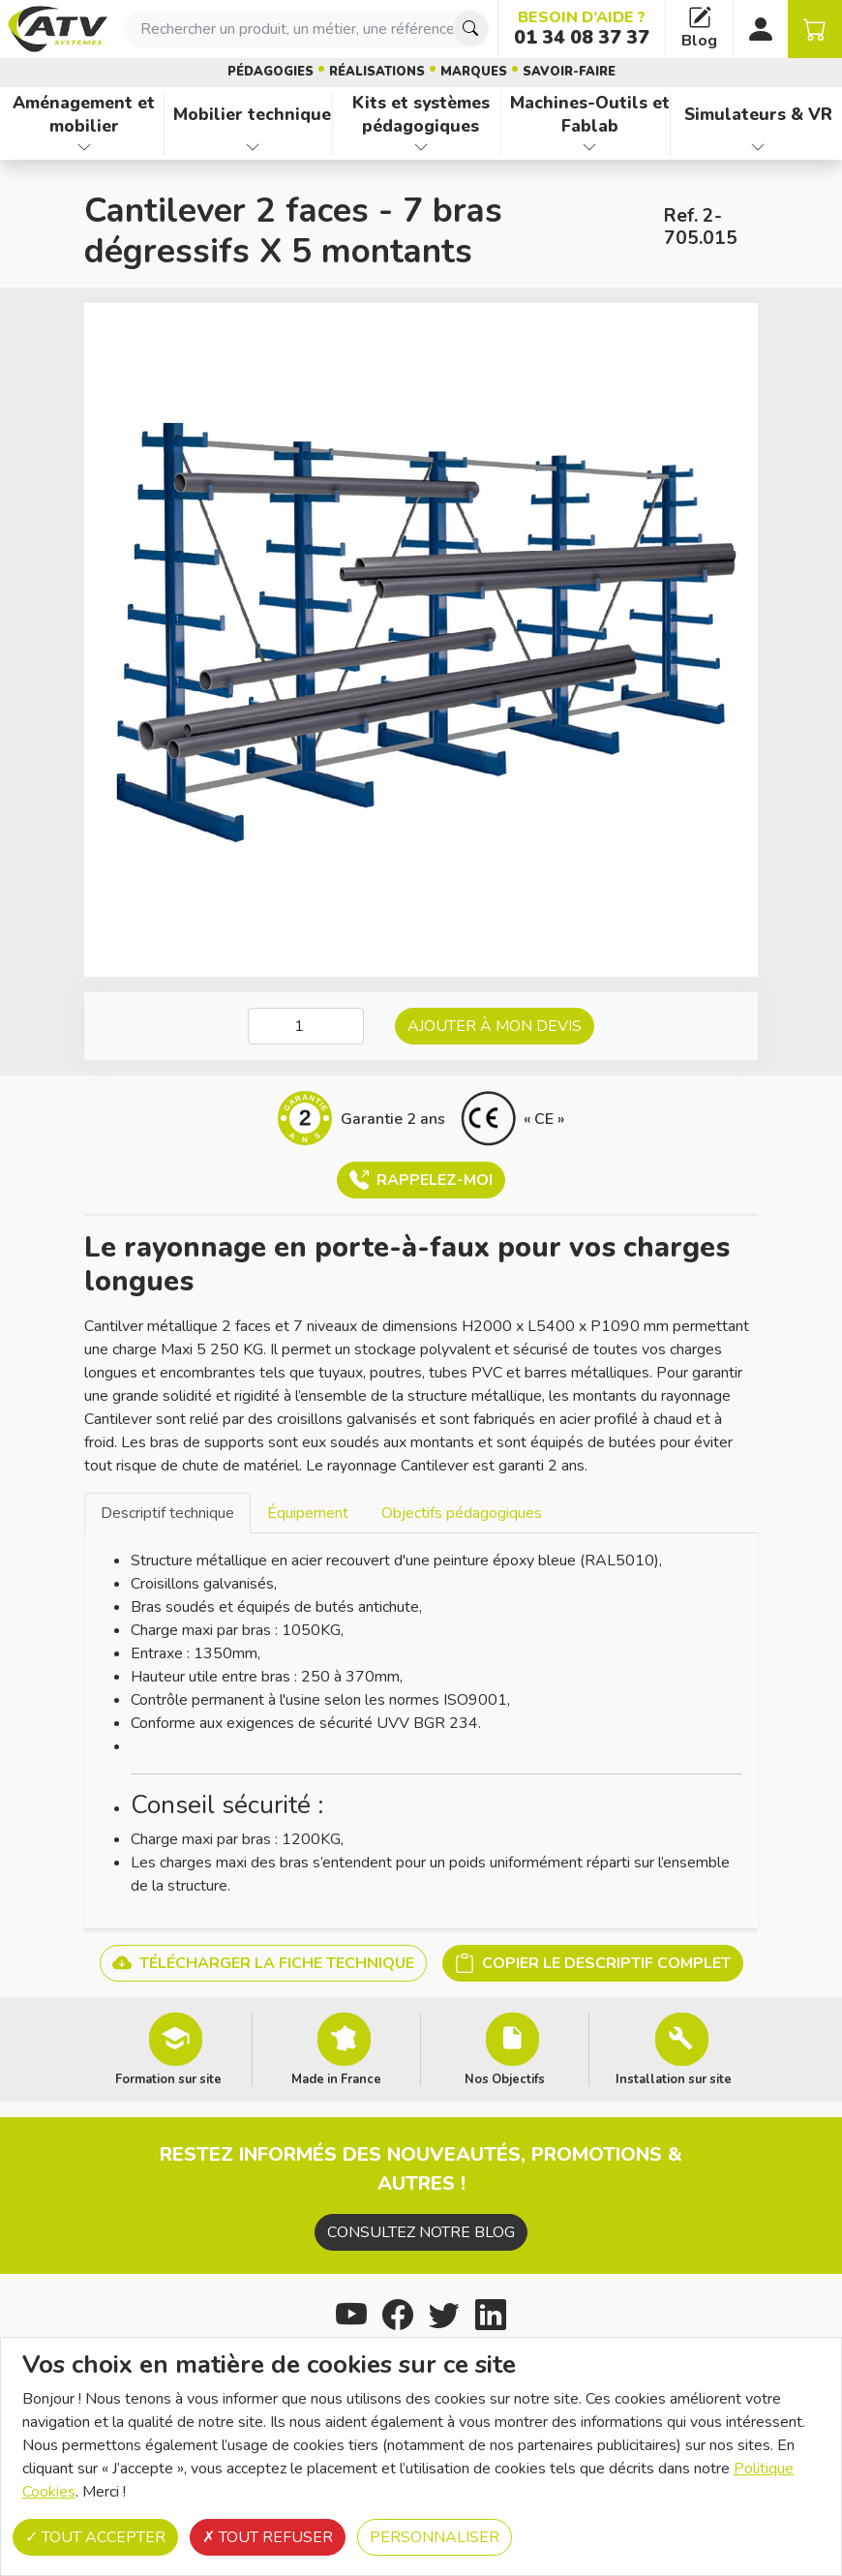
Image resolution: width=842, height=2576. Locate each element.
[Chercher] (470, 29)
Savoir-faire (569, 71)
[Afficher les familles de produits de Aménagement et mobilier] (84, 147)
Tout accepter (95, 2537)
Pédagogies (270, 71)
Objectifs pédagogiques (461, 1513)
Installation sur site (674, 2078)
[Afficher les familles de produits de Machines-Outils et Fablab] (589, 147)
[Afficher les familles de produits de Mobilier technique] (252, 147)
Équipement (307, 1513)
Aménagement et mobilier (84, 114)
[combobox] (307, 29)
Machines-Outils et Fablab (590, 114)
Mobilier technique (252, 114)
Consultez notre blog (421, 2232)
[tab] (167, 1512)
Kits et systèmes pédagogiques (421, 114)
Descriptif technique (167, 1513)
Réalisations (377, 71)
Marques (473, 71)
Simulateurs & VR (758, 114)
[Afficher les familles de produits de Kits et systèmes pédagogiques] (420, 147)
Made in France (336, 2078)
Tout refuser (267, 2537)
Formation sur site (168, 2078)
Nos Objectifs (505, 2078)
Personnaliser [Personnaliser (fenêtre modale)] (434, 2537)
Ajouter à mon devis (494, 1026)
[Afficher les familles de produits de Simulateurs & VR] (758, 147)
